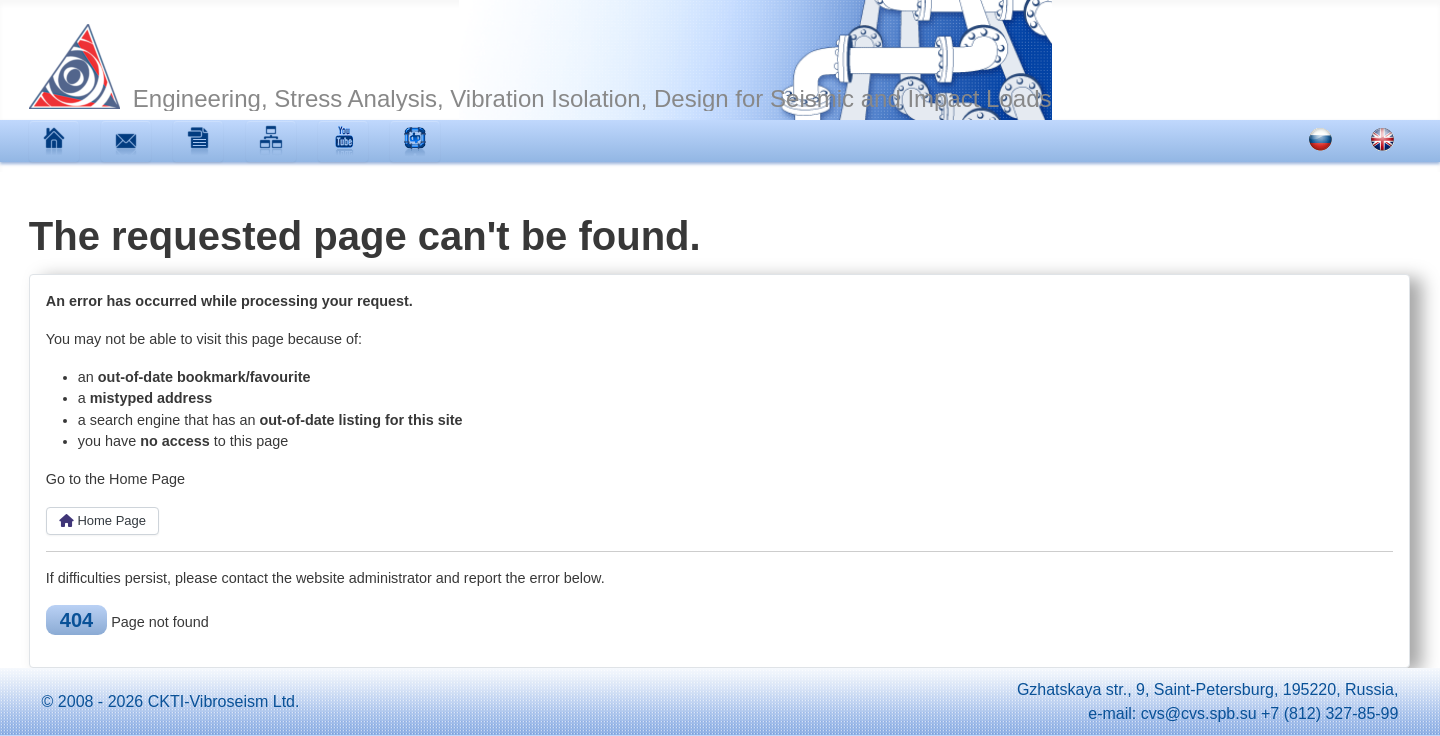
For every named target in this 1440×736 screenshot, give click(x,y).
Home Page (102, 520)
